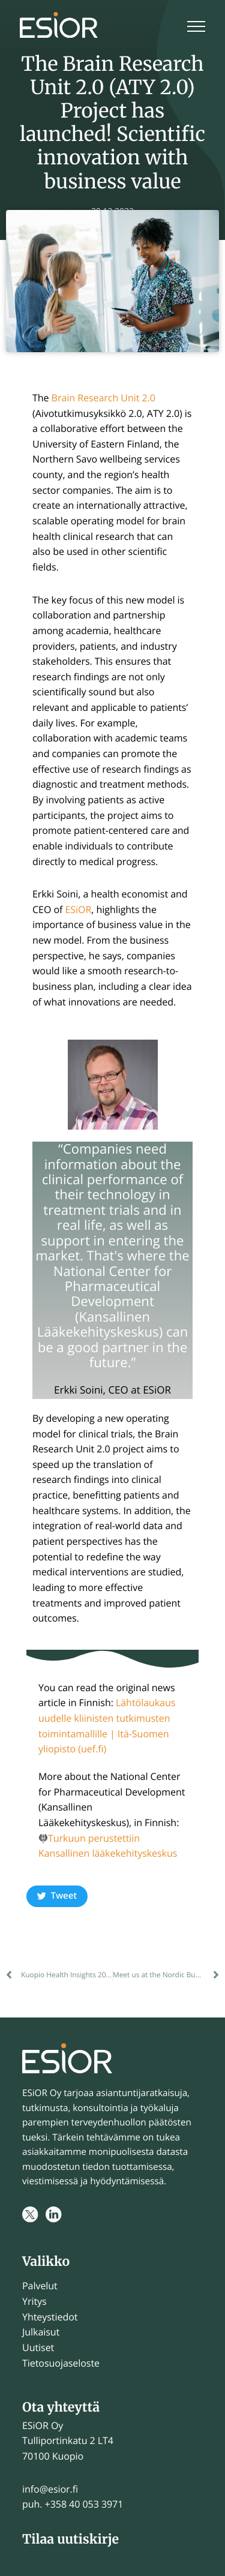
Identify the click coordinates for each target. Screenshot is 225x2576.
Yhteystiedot (49, 2316)
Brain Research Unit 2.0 (103, 397)
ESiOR (78, 909)
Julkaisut (40, 2331)
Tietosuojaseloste (61, 2363)
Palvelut (40, 2285)
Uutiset (38, 2347)
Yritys (34, 2301)
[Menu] (196, 27)
